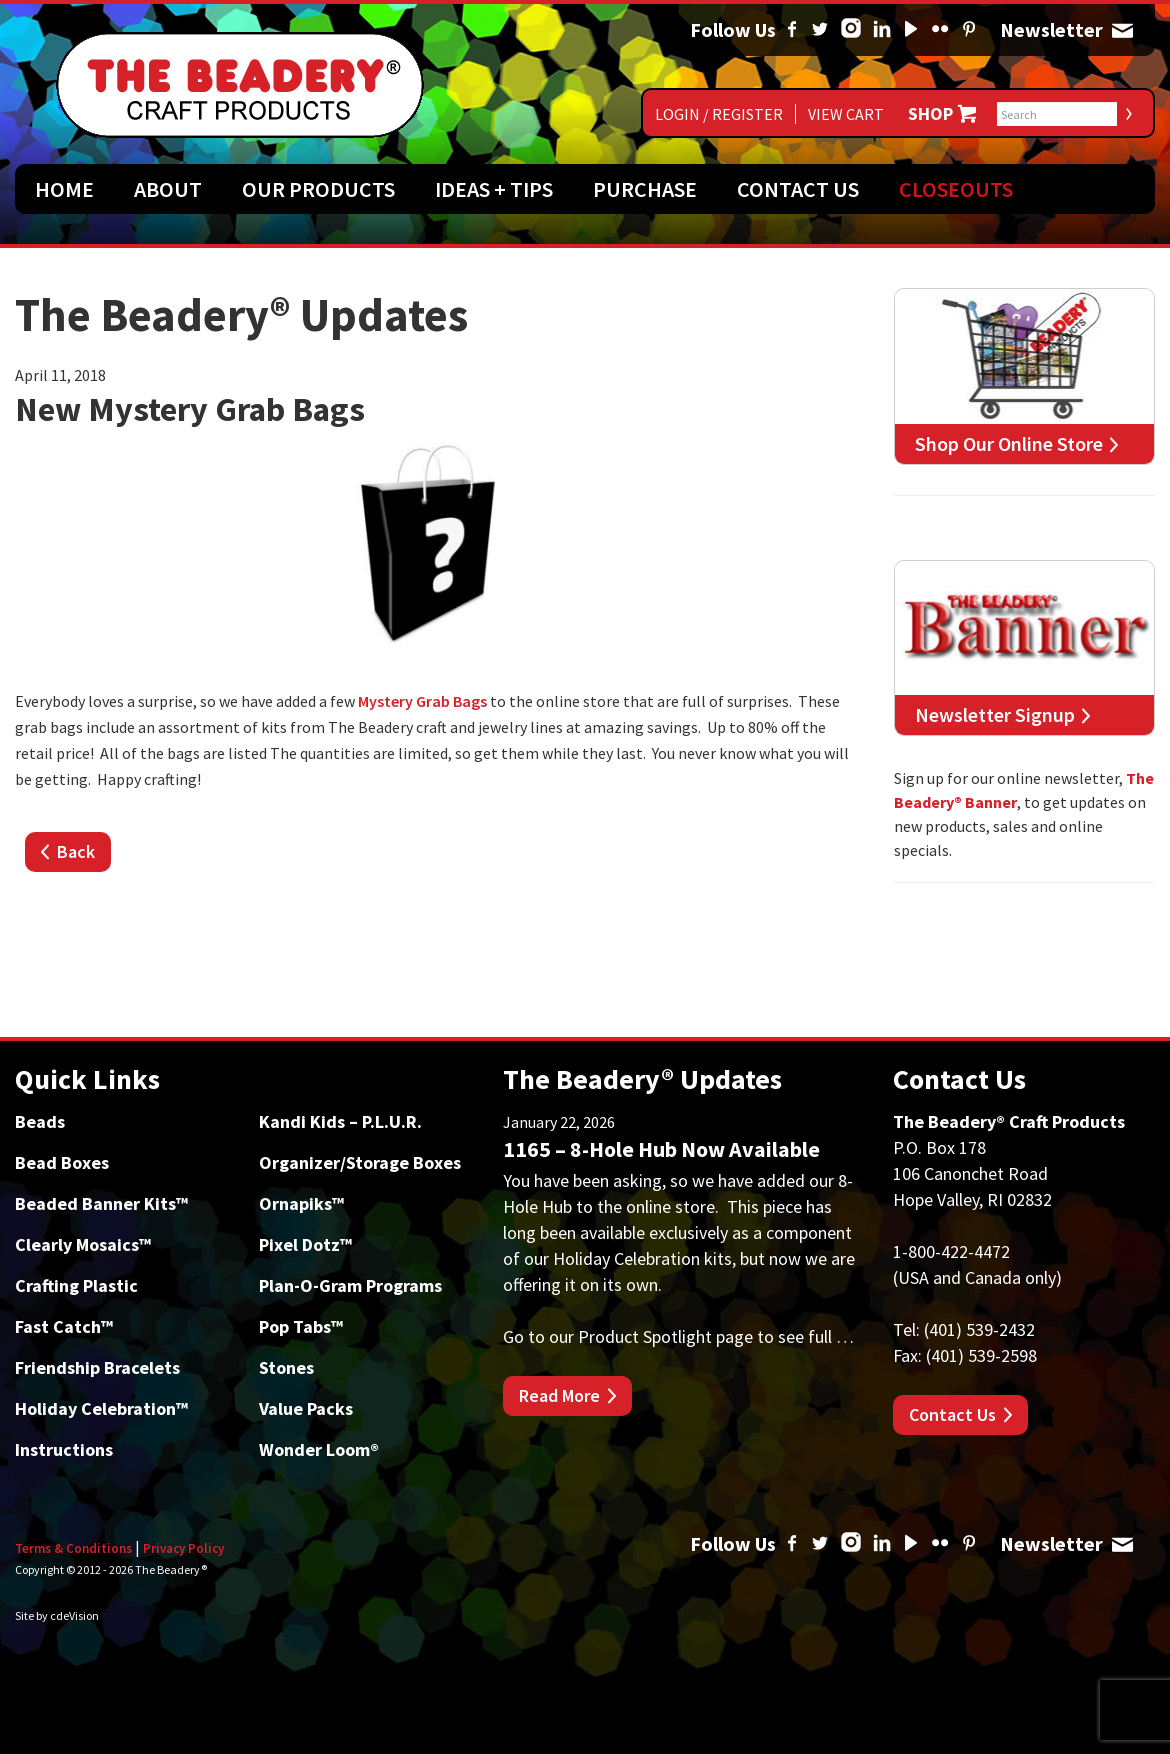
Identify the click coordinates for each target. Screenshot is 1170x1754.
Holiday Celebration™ (101, 1408)
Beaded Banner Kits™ (101, 1203)
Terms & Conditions (73, 1548)
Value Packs (306, 1408)
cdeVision (74, 1615)
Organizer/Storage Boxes (360, 1162)
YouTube (911, 30)
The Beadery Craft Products (240, 85)
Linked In (882, 30)
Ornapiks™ (301, 1203)
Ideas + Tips (494, 189)
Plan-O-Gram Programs (350, 1285)
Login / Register (719, 114)
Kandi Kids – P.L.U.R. (340, 1121)
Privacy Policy (183, 1548)
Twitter (820, 30)
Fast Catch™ (64, 1326)
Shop (930, 114)
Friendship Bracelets (97, 1367)
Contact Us (798, 189)
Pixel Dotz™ (305, 1244)
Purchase (645, 189)
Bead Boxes (62, 1162)
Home (64, 189)
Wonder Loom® (319, 1449)
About (168, 189)
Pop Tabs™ (301, 1326)
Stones (286, 1367)
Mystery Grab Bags (422, 701)
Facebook (792, 30)
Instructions (64, 1449)
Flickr (940, 30)
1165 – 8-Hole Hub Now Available (661, 1149)
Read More (559, 1395)
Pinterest (969, 30)
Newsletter (1122, 30)
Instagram (851, 30)
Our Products (318, 189)
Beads (40, 1121)
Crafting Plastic (76, 1285)
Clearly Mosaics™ (83, 1244)
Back (76, 851)
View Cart (846, 114)
